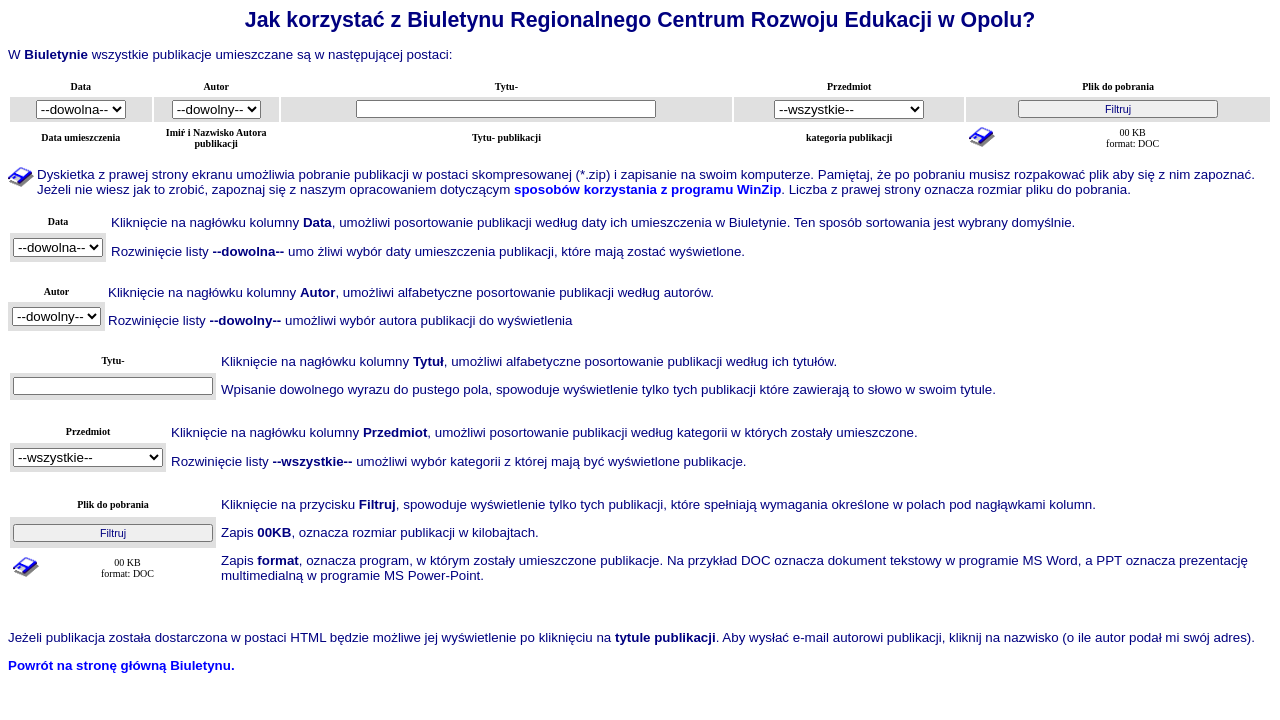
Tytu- (506, 86)
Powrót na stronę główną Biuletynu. (121, 665)
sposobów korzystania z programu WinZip (647, 189)
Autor (216, 86)
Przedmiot (849, 86)
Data (81, 86)
